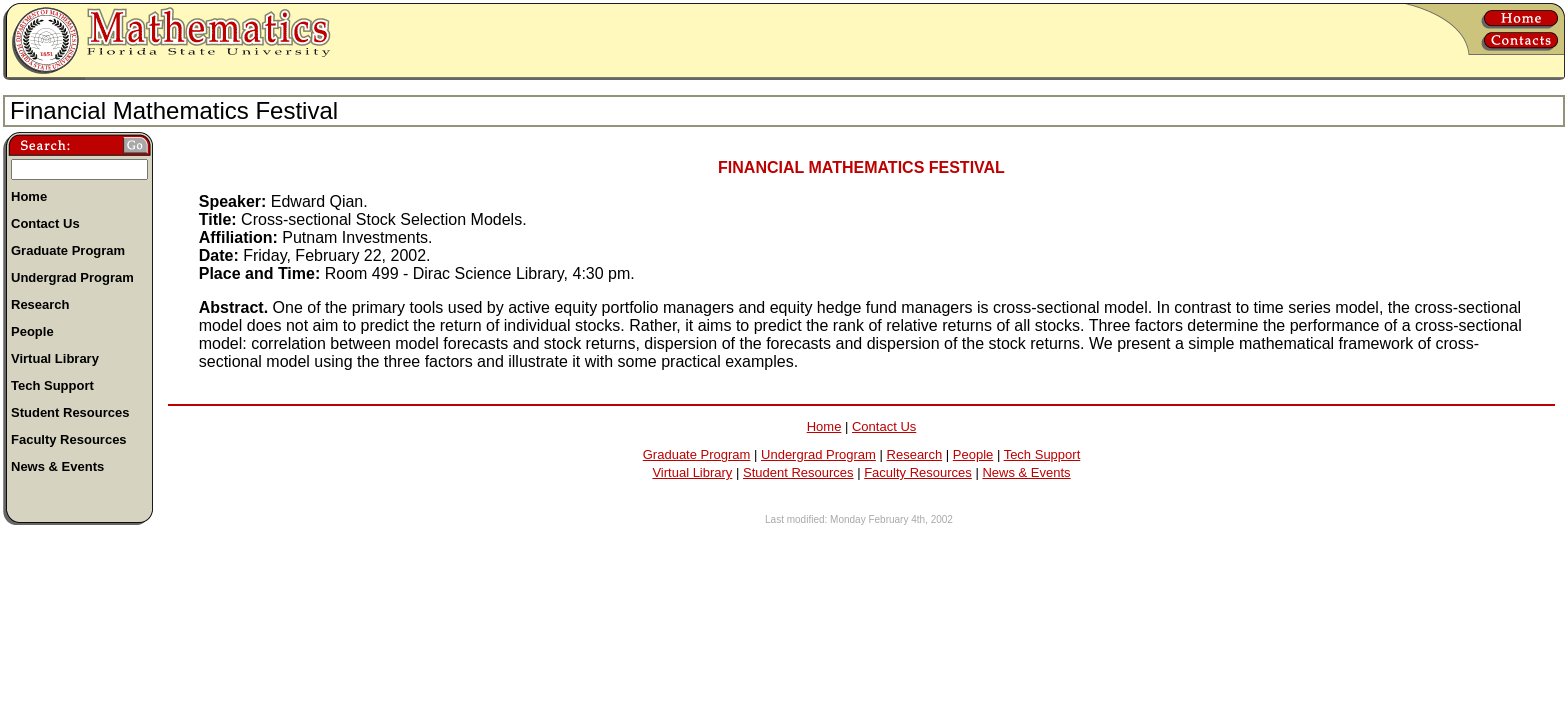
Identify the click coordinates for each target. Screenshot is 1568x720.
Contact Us (884, 426)
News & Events (1026, 472)
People (973, 454)
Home (824, 426)
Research (915, 454)
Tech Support (1042, 454)
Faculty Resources (918, 472)
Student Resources (798, 472)
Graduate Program (697, 454)
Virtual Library (692, 472)
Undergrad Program (818, 454)
